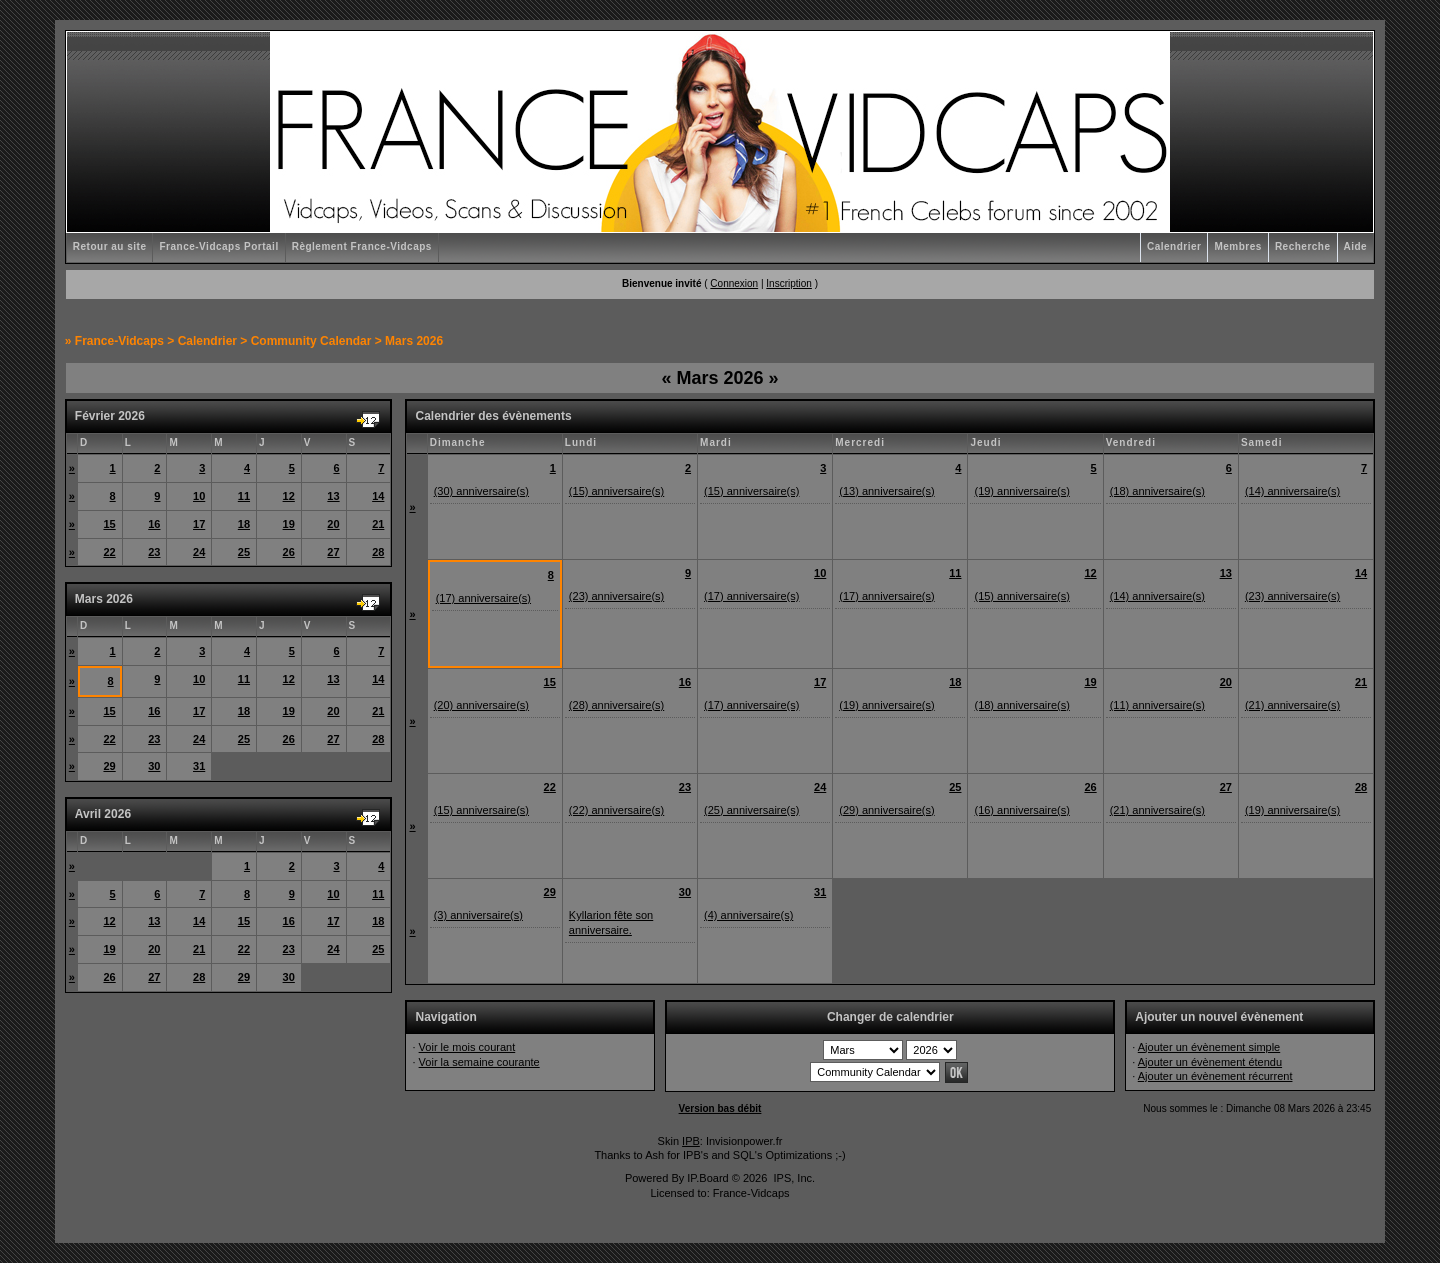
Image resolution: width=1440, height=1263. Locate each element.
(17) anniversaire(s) (483, 598)
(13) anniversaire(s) (886, 491)
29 (109, 766)
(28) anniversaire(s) (616, 705)
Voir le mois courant (467, 1047)
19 (289, 524)
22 (109, 552)
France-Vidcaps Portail (218, 246)
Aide (1356, 246)
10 (199, 496)
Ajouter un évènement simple (1209, 1047)
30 (154, 766)
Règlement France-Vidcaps (362, 246)
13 (333, 496)
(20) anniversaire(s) (481, 705)
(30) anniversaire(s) (481, 491)
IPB (691, 1141)
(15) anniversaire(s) (616, 491)
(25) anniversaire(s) (751, 810)
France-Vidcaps (119, 341)
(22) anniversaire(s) (616, 810)
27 (333, 552)
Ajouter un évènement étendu (1210, 1062)
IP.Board (707, 1178)
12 (289, 496)
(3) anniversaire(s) (478, 915)
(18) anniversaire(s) (1157, 491)
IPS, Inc (792, 1178)
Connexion (734, 283)
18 (244, 524)
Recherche (1303, 246)
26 (289, 552)
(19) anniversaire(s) (1021, 491)
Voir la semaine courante (479, 1062)
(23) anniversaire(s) (616, 596)
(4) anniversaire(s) (748, 915)
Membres (1237, 246)
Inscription (789, 283)
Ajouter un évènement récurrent (1215, 1076)
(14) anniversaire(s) (1292, 491)
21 (378, 524)
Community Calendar (311, 341)
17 (199, 524)
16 (154, 524)
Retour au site (110, 246)
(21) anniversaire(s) (1292, 705)
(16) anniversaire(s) (1021, 810)
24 (199, 552)
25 (244, 552)
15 (109, 524)
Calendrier (1174, 246)
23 (154, 552)
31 (199, 766)
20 (333, 524)
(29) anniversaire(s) (886, 810)
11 (244, 496)
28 (378, 552)
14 (378, 496)
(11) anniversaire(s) (1157, 705)
